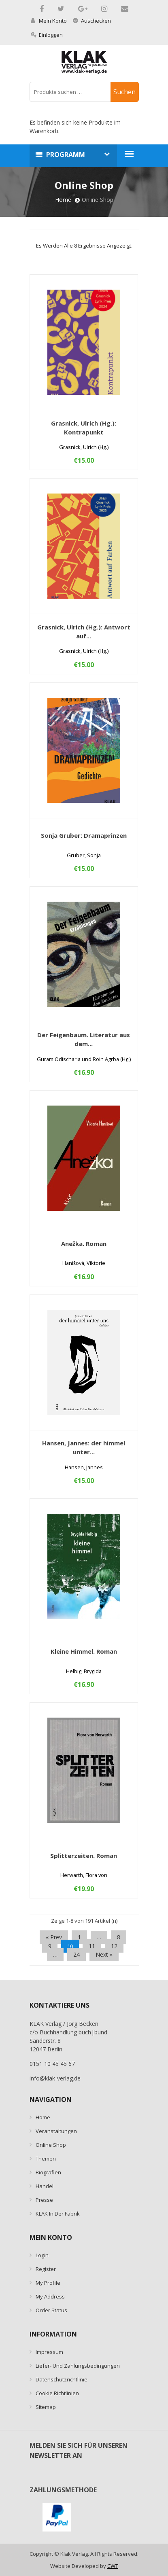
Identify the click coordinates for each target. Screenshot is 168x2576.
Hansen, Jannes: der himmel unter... (83, 1447)
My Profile (48, 2282)
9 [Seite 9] (49, 1946)
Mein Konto (49, 21)
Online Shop (51, 2144)
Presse (44, 2199)
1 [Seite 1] (79, 1937)
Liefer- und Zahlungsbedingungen (78, 2365)
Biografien (48, 2172)
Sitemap (46, 2407)
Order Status (51, 2310)
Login (42, 2255)
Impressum (49, 2352)
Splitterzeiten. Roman (83, 1856)
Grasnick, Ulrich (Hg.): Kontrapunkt (83, 427)
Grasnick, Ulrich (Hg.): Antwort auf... (83, 631)
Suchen (124, 91)
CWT (112, 2566)
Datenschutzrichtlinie (61, 2379)
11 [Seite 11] (92, 1946)
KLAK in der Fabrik (58, 2213)
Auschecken (92, 21)
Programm (65, 154)
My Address (50, 2296)
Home (63, 199)
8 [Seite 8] (118, 1937)
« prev (54, 1937)
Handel (44, 2186)
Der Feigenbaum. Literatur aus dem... (83, 1039)
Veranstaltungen (56, 2131)
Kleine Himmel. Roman (84, 1651)
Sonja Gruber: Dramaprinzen (84, 835)
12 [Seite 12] (114, 1946)
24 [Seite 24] (76, 1954)
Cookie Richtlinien (57, 2393)
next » (104, 1954)
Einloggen (47, 35)
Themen (46, 2158)
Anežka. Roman (83, 1243)
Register (46, 2269)
